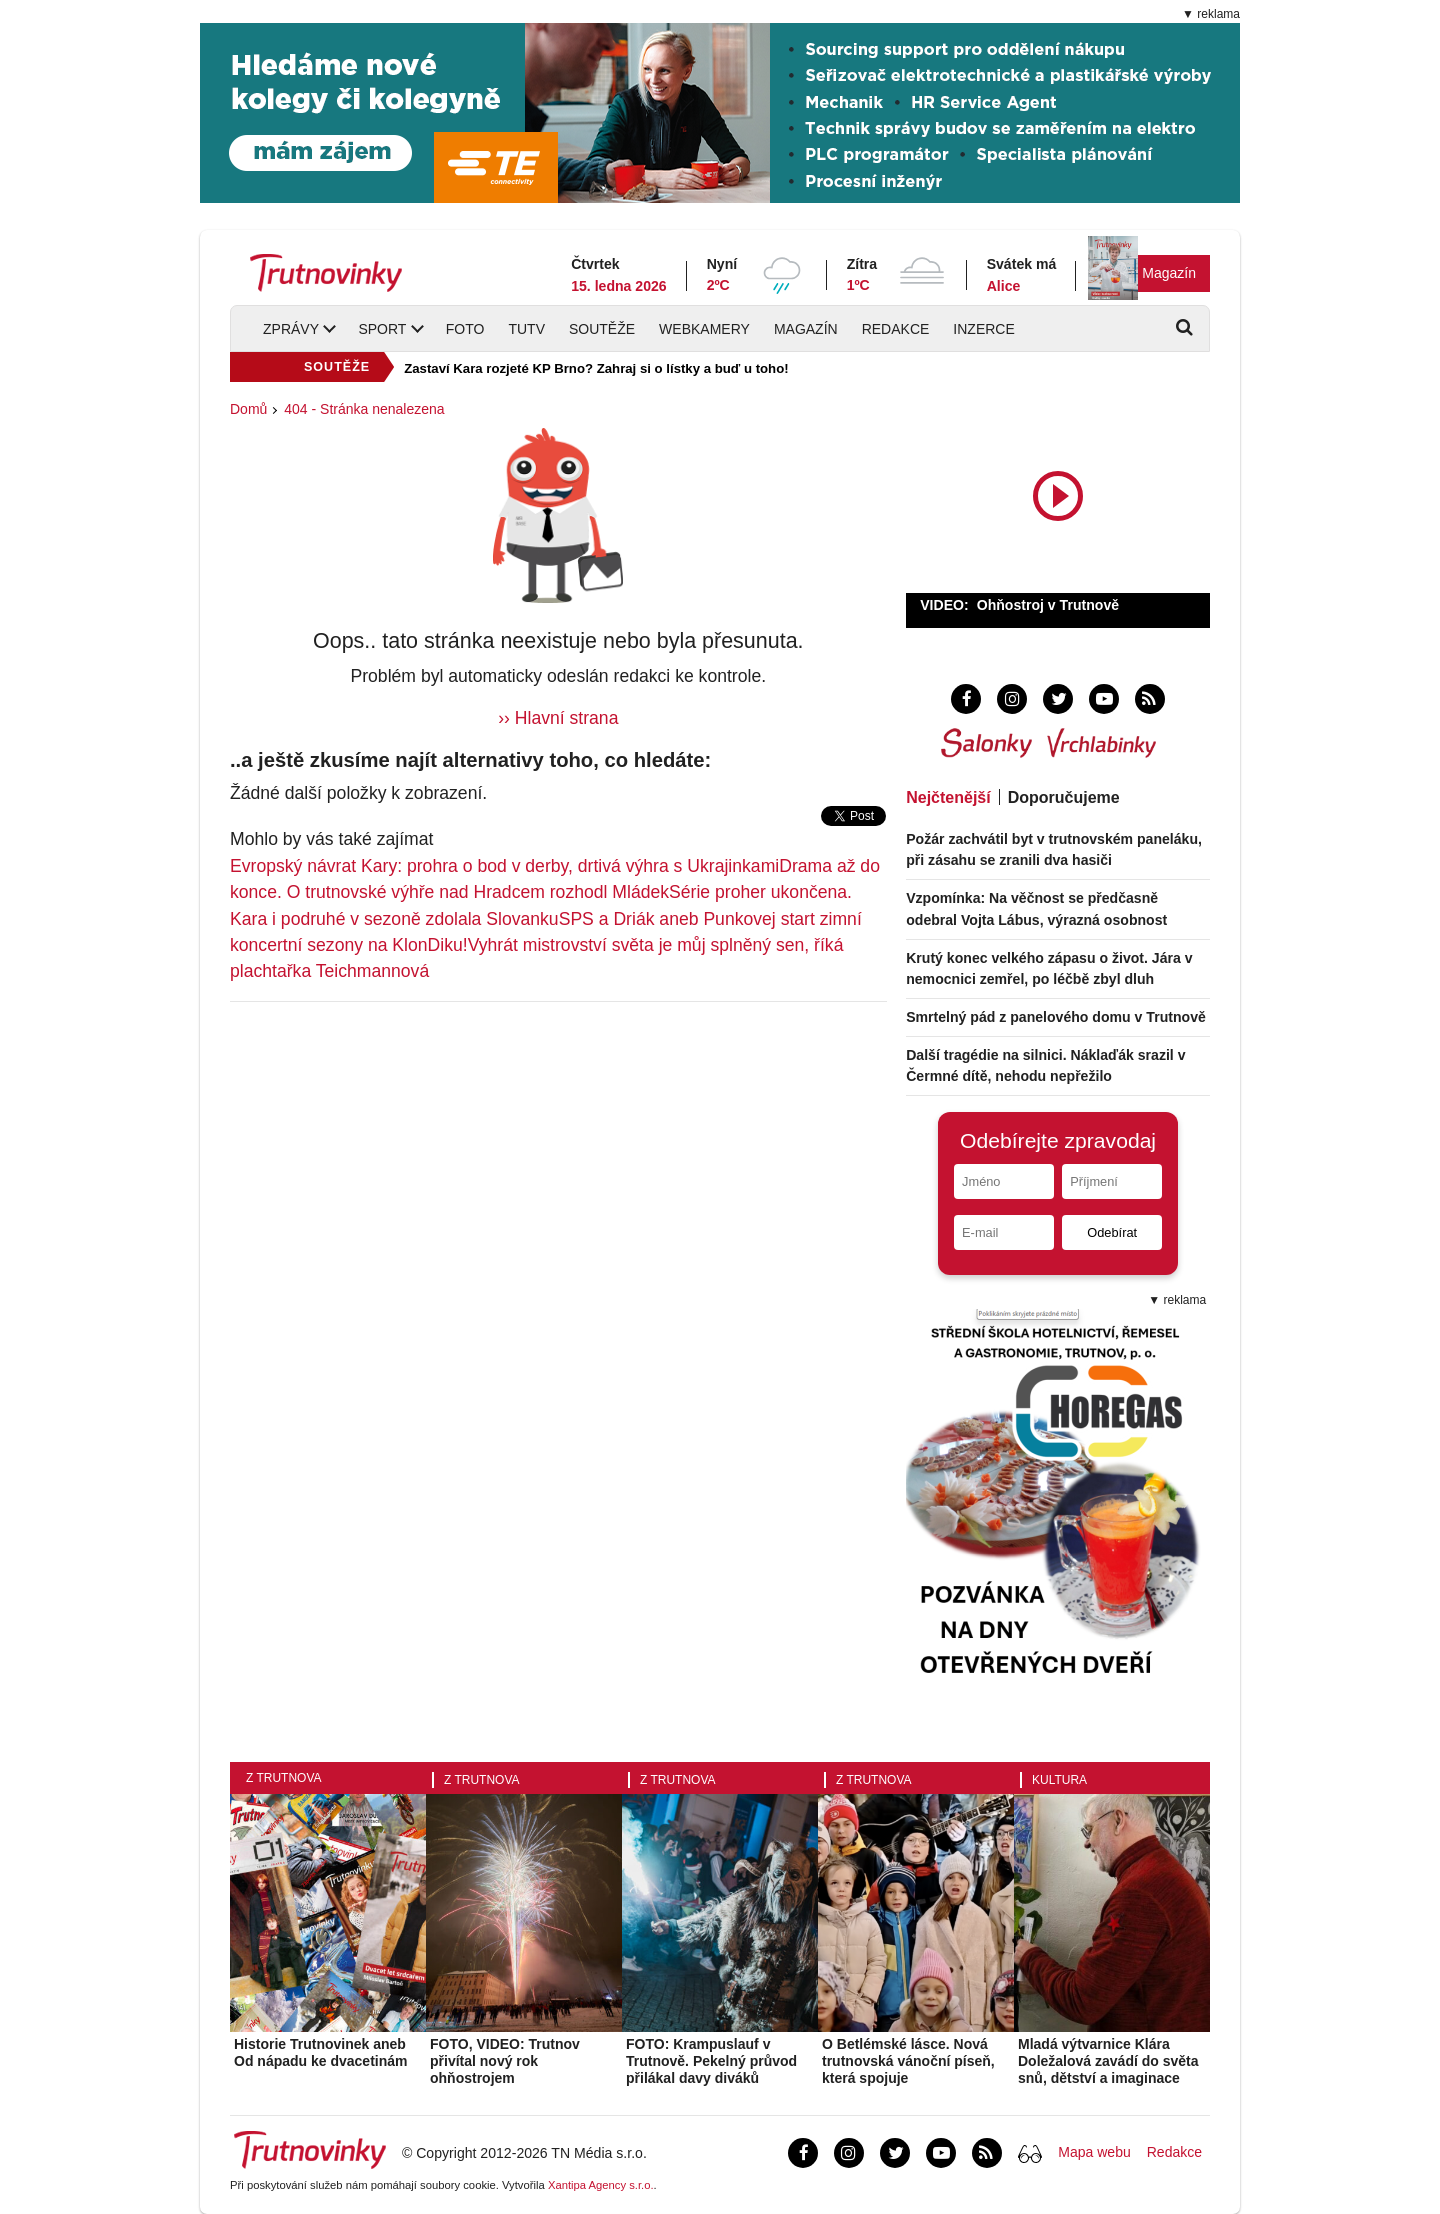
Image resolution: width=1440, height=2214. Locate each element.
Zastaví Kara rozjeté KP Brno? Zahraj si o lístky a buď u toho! (596, 368)
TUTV (526, 329)
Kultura (1059, 1780)
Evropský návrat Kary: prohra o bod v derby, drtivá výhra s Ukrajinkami (504, 866)
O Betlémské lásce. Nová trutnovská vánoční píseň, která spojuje (908, 2061)
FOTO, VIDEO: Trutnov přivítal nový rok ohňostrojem (505, 2061)
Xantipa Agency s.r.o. (601, 2185)
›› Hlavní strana (558, 718)
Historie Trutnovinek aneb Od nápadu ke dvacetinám (321, 2052)
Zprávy (291, 329)
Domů (248, 409)
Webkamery (704, 329)
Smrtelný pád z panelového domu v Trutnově (1056, 1017)
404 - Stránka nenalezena (364, 409)
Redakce (896, 329)
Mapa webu (1094, 2152)
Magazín (1169, 273)
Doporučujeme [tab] (1064, 797)
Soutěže (602, 329)
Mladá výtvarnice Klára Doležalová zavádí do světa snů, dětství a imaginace (1108, 2061)
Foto (465, 329)
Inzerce (983, 329)
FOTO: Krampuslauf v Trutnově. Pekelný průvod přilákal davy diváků (711, 2061)
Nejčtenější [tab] (948, 797)
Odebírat (1112, 1232)
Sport (382, 329)
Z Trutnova (284, 1778)
